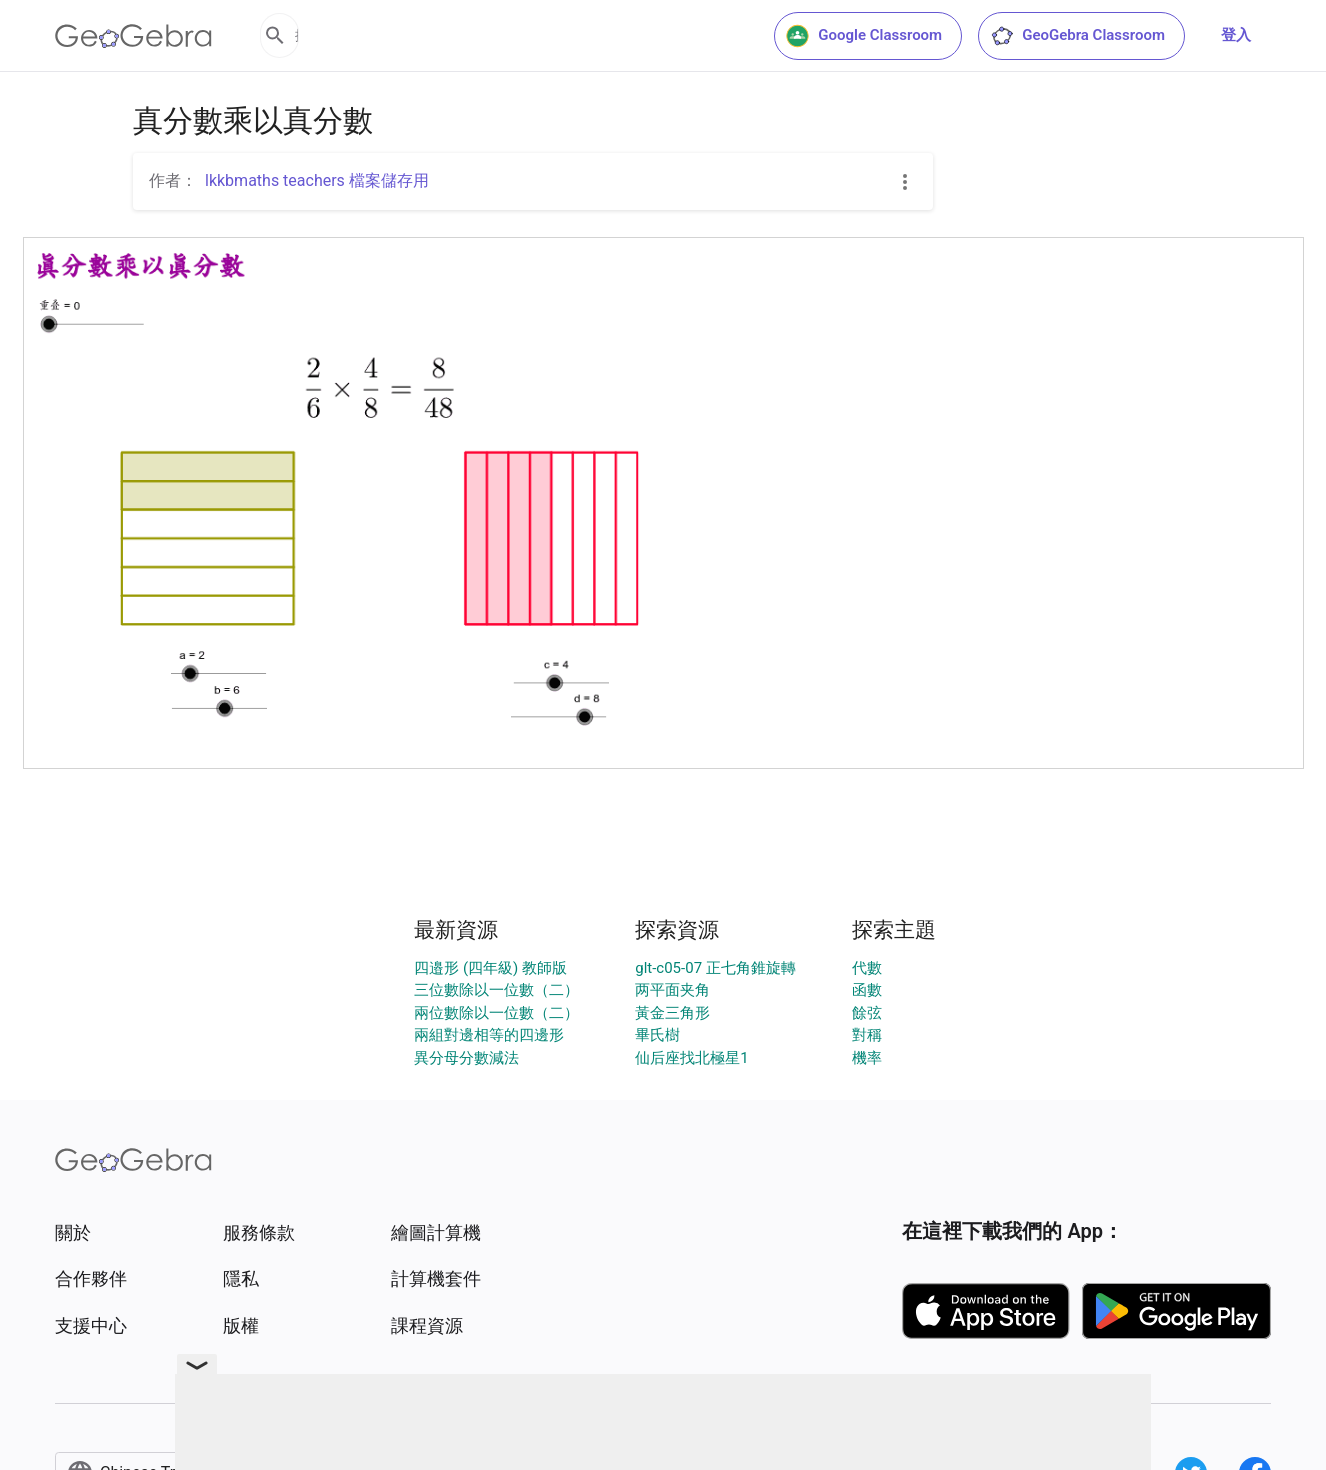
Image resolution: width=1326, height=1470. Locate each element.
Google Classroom (864, 36)
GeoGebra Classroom (1077, 36)
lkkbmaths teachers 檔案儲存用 (317, 180)
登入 (1236, 35)
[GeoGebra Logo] (133, 36)
